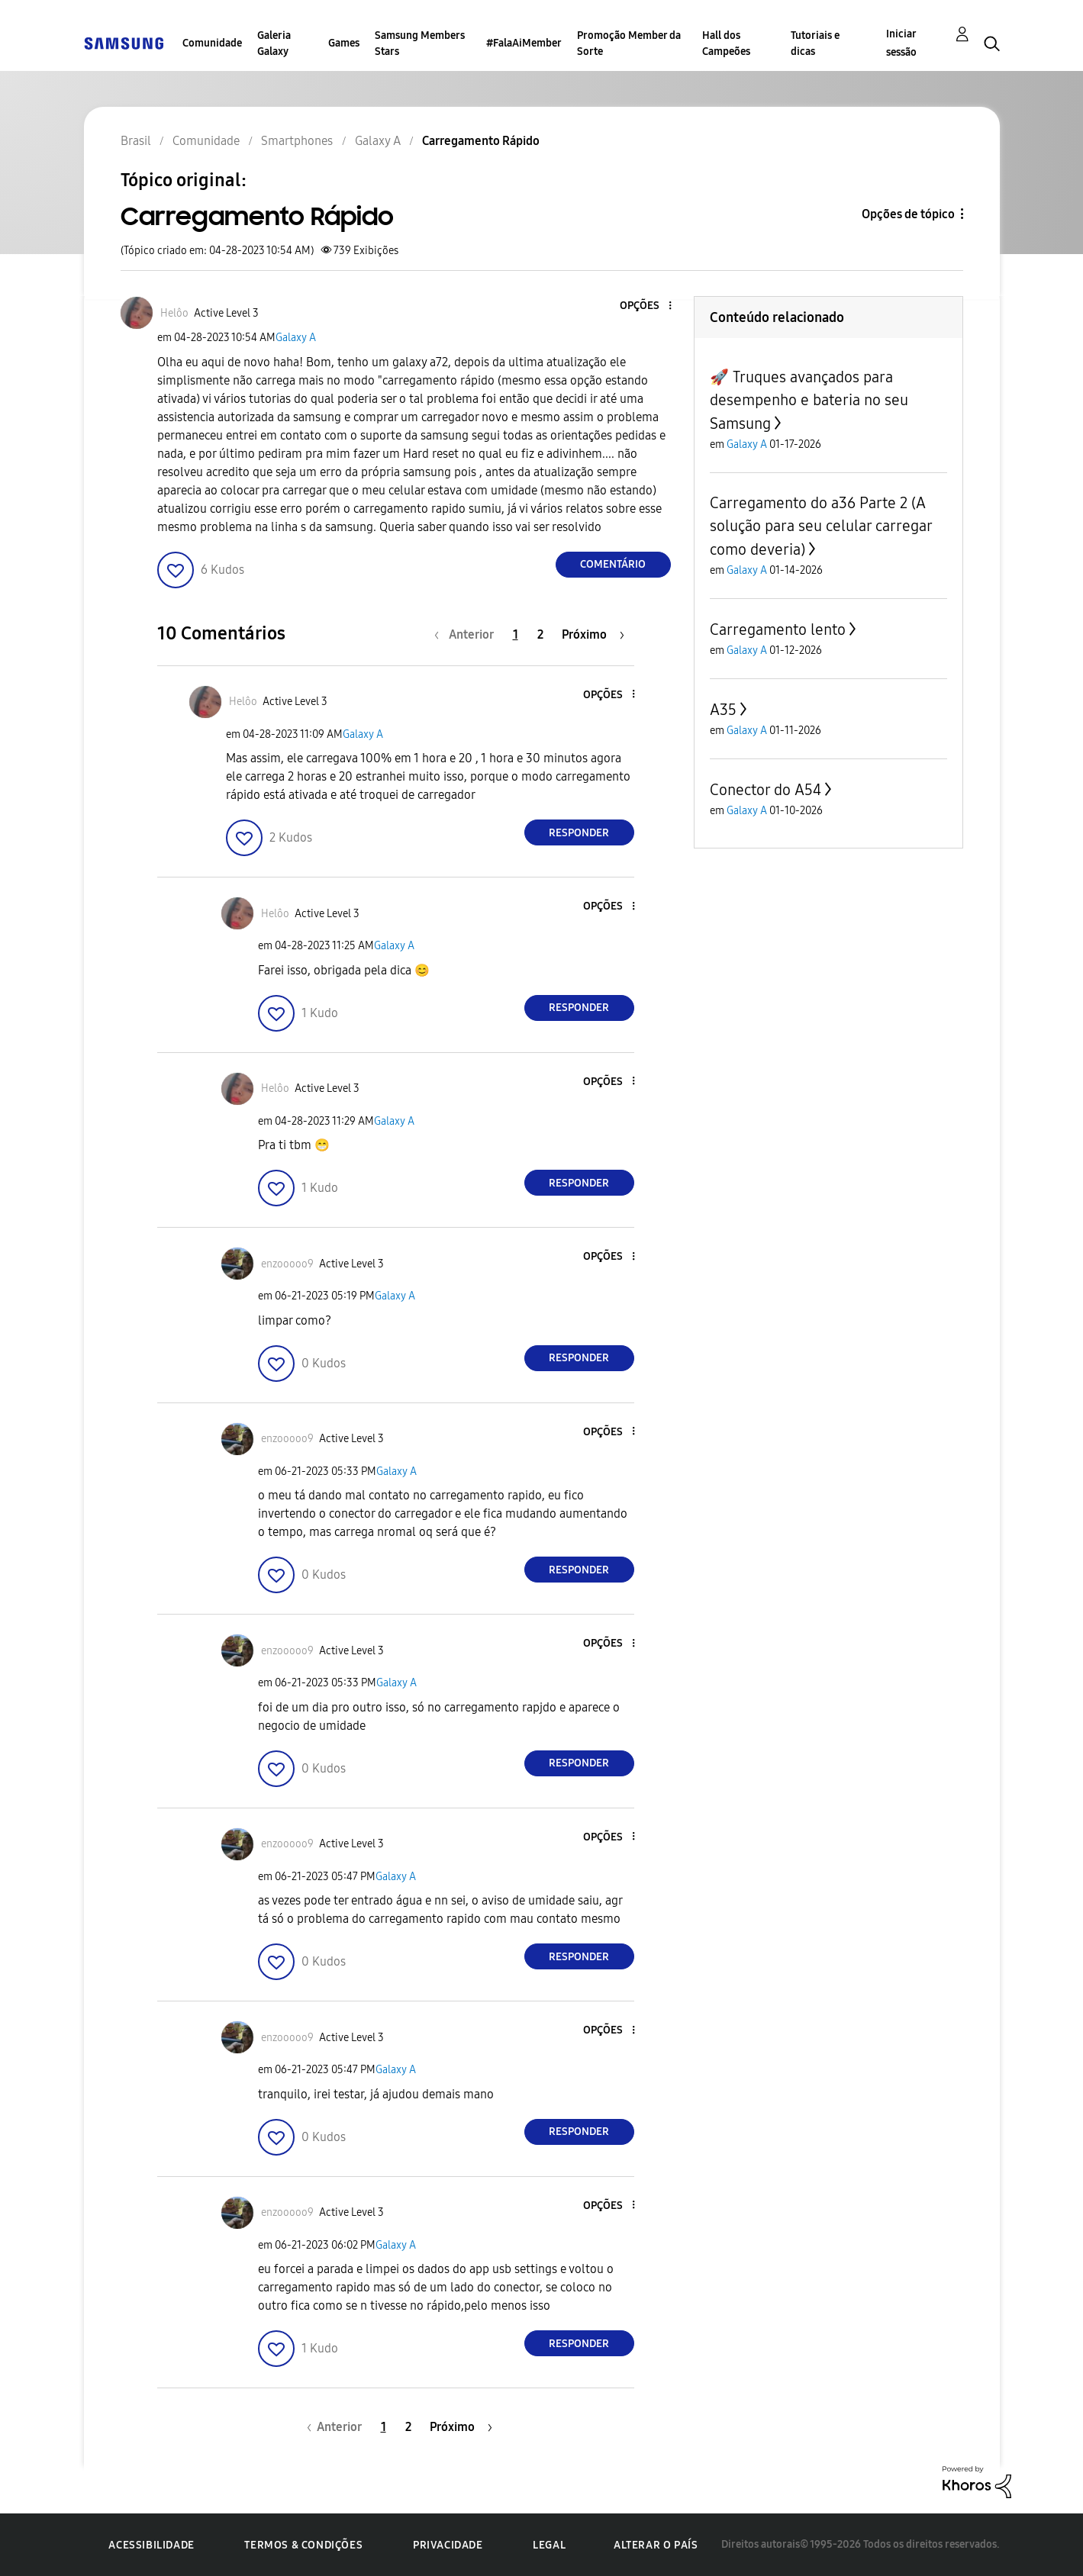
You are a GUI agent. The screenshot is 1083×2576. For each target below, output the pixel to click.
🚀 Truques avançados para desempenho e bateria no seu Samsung (809, 400)
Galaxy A (296, 337)
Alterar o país (656, 2545)
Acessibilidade (151, 2545)
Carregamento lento (778, 629)
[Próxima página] (593, 634)
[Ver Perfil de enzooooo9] (287, 1263)
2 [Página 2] (540, 634)
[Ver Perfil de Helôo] (174, 313)
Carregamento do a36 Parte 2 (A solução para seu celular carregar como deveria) (821, 526)
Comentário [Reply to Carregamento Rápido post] (613, 564)
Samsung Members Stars (420, 43)
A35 (723, 709)
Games (343, 43)
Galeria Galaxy (274, 43)
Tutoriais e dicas (815, 43)
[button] (644, 306)
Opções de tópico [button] (908, 214)
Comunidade (212, 43)
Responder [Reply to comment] (579, 832)
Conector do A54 (765, 790)
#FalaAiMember (524, 43)
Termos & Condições (303, 2545)
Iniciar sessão (901, 43)
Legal (549, 2545)
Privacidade (448, 2545)
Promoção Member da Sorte (629, 43)
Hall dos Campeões (726, 43)
